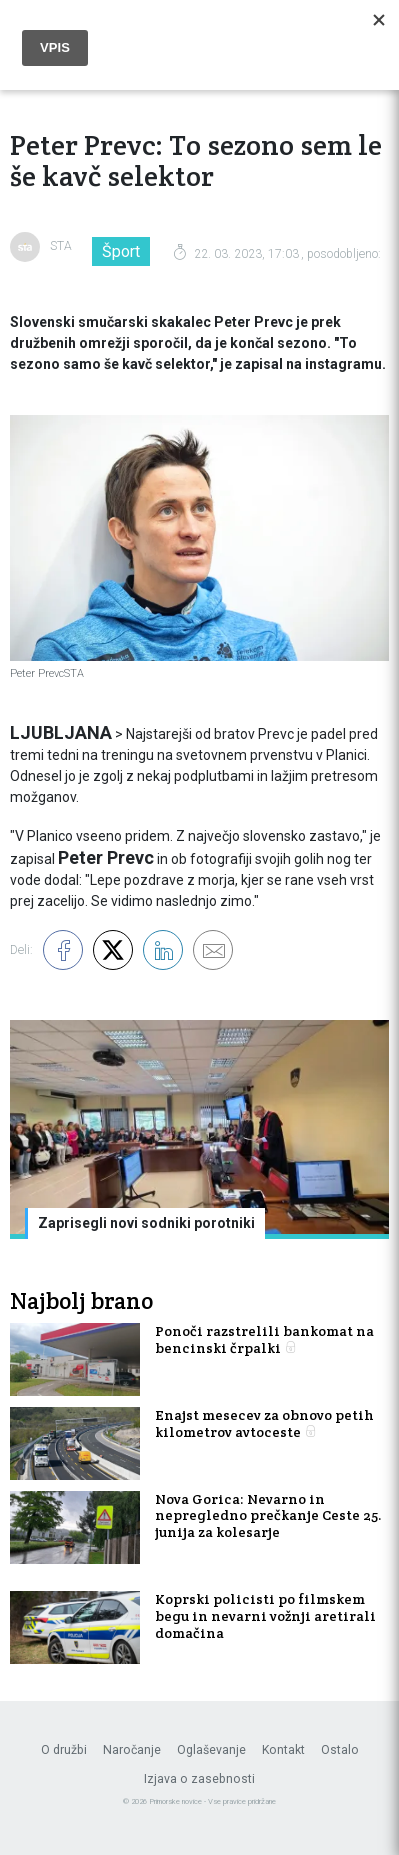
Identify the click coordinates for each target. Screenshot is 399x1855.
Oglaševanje (211, 1750)
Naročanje (132, 1750)
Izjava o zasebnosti (199, 1779)
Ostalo (340, 1750)
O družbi (64, 1750)
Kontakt (283, 1750)
